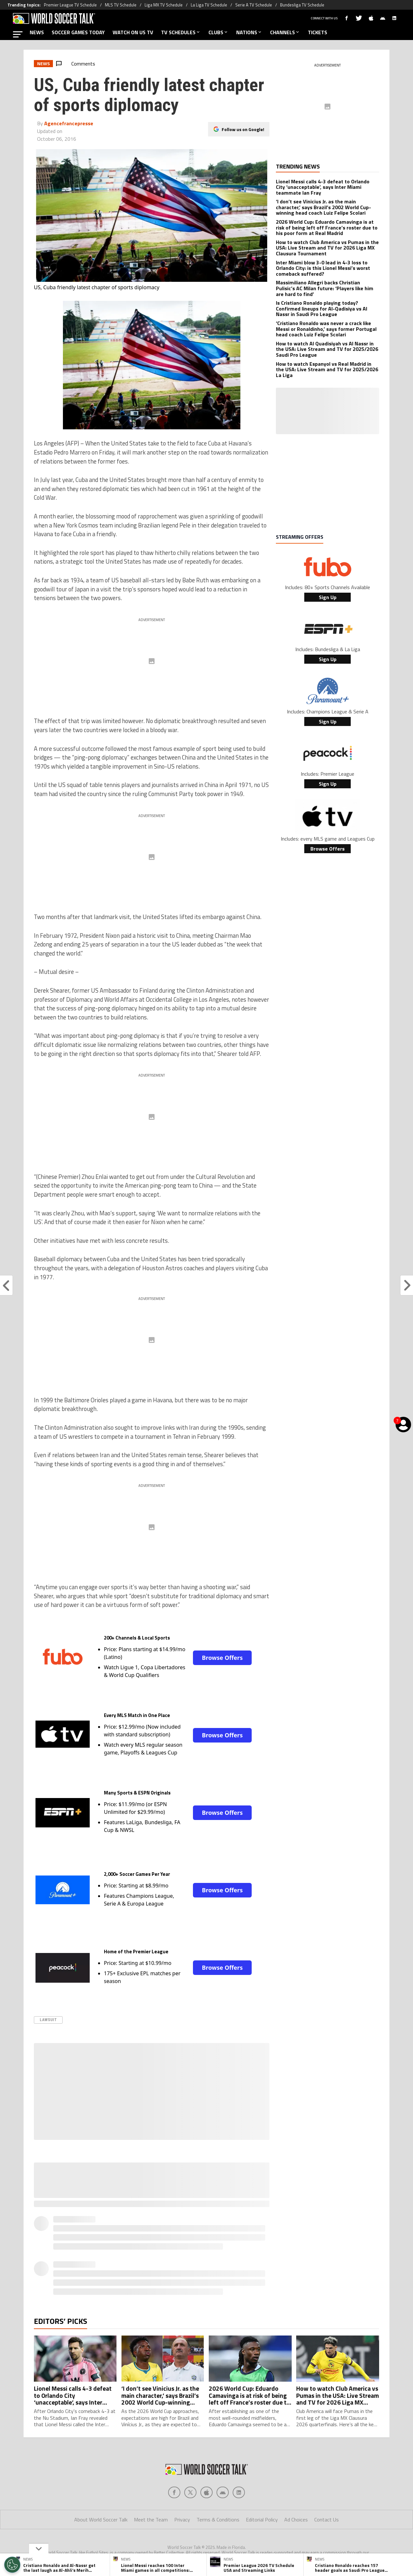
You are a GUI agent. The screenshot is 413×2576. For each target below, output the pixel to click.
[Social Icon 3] (223, 2492)
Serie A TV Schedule (253, 5)
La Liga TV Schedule (209, 5)
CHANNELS (285, 32)
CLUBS (218, 32)
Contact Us (326, 2519)
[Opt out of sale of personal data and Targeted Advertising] (12, 2565)
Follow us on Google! (243, 129)
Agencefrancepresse (68, 123)
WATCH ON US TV (133, 32)
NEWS (37, 32)
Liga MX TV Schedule (164, 5)
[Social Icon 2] (206, 2492)
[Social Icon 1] (190, 2492)
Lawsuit (48, 2019)
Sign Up (328, 597)
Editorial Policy (262, 2519)
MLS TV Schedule (120, 5)
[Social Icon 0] (174, 2492)
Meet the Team (151, 2519)
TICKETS (317, 32)
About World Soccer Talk (100, 2519)
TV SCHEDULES (181, 32)
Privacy (182, 2519)
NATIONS (249, 32)
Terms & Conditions (217, 2519)
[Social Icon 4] (239, 2492)
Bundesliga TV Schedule (302, 5)
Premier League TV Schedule (70, 5)
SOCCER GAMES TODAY (78, 32)
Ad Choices (296, 2519)
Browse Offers (222, 1657)
